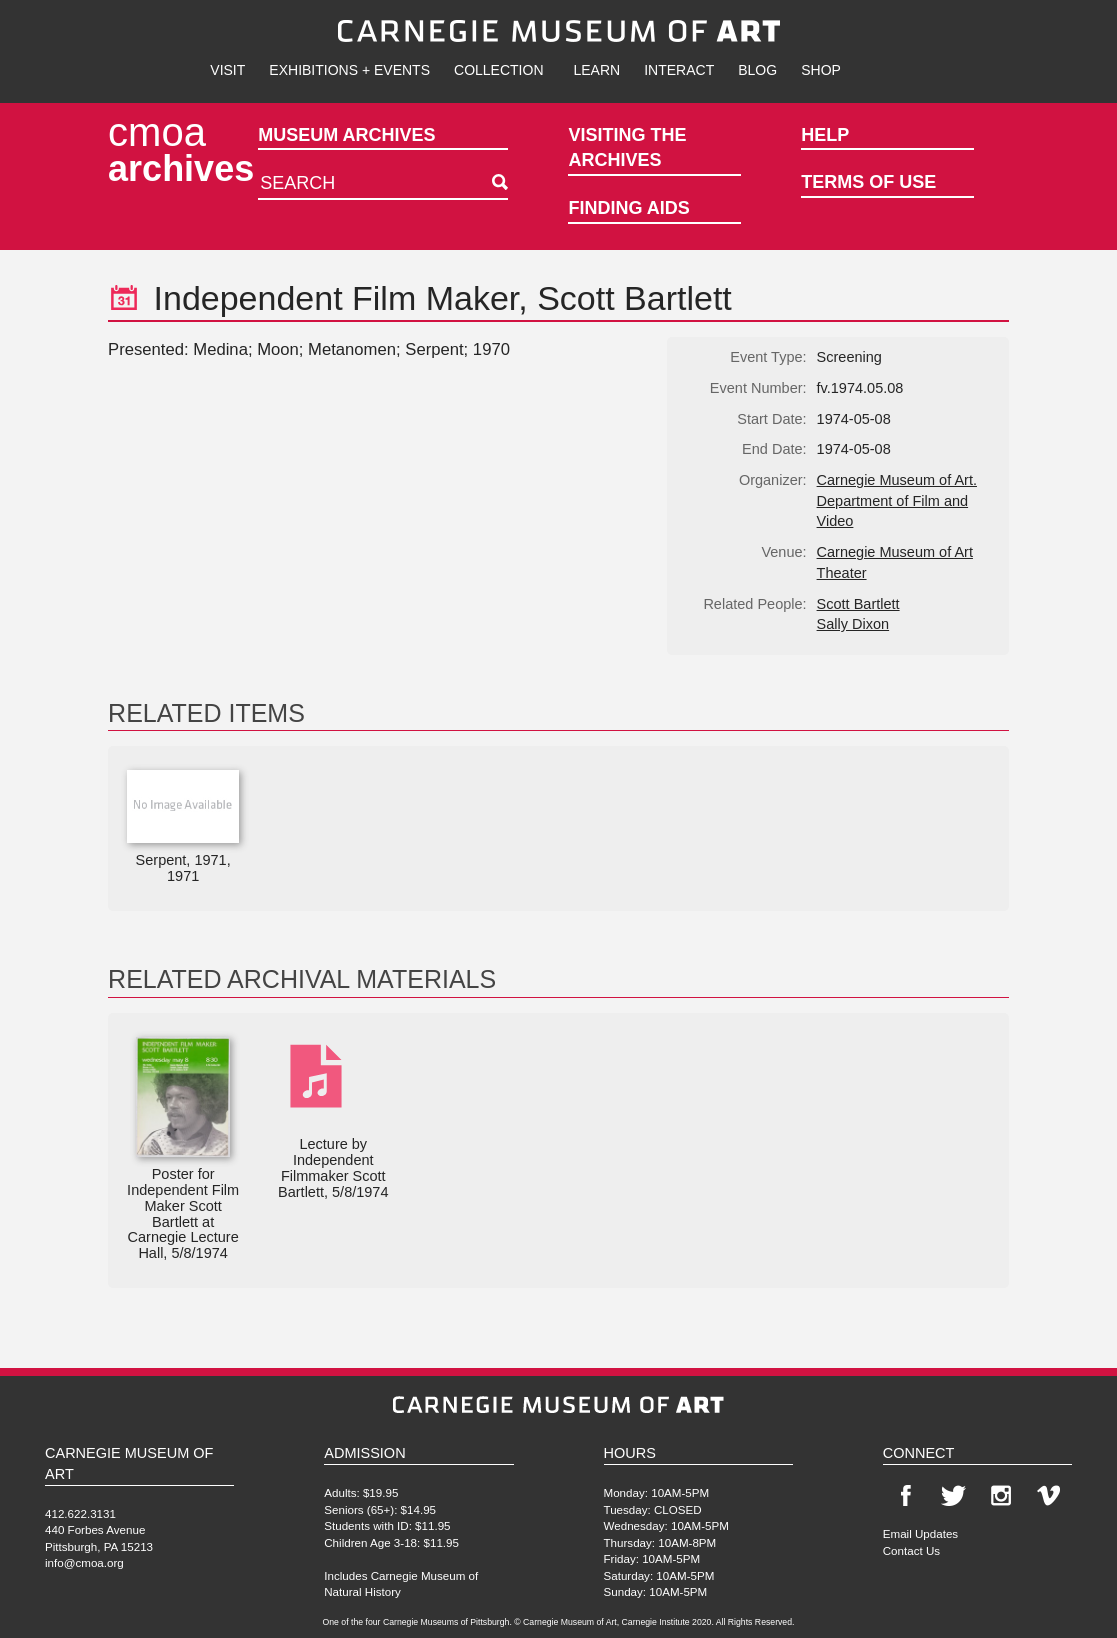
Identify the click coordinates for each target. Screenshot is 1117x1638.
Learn (597, 70)
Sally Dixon (853, 624)
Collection (498, 70)
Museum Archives (346, 135)
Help (825, 135)
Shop (821, 70)
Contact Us (911, 1550)
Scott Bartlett (858, 604)
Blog (757, 70)
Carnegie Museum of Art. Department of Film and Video (897, 500)
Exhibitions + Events (349, 70)
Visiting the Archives (627, 148)
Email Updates (920, 1533)
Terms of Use (868, 182)
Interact (679, 70)
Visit (227, 70)
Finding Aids (628, 208)
